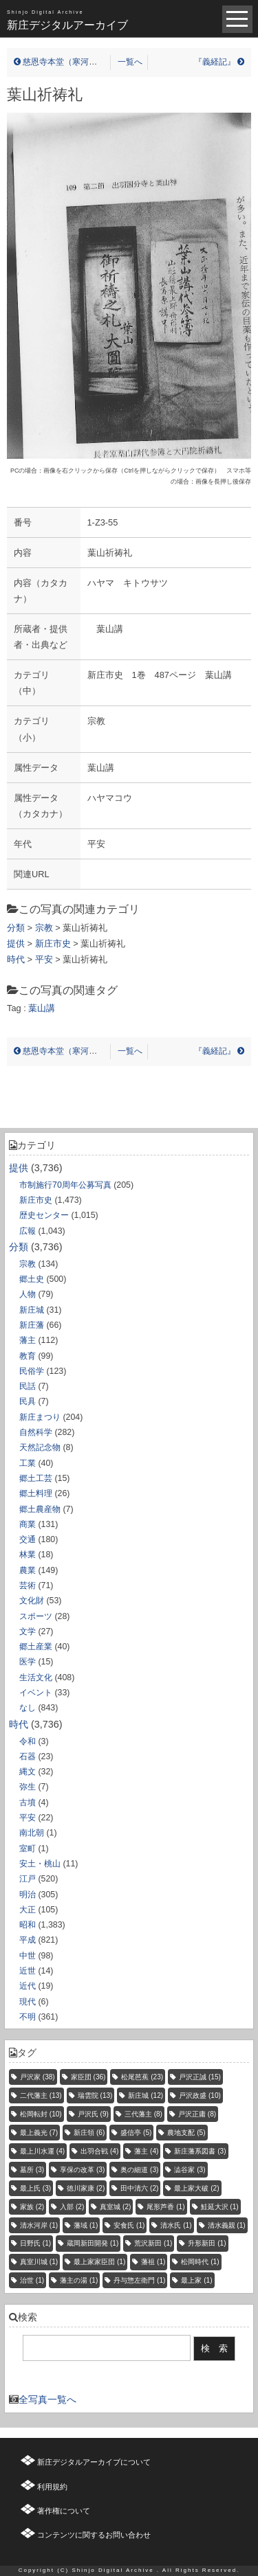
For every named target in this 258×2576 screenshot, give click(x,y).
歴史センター (44, 1215)
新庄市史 (35, 1200)
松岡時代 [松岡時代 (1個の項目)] (200, 2262)
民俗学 (31, 1371)
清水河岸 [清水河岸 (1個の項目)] (39, 2225)
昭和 (27, 1925)
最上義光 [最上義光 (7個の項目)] (39, 2132)
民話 (27, 1386)
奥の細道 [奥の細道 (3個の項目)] (139, 2169)
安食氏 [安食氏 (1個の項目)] (129, 2225)
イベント (35, 1692)
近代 (27, 1986)
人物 (27, 1294)
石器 (27, 1756)
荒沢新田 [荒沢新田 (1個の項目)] (153, 2243)
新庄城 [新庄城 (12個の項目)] (145, 2095)
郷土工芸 (35, 1478)
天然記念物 (40, 1447)
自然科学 (35, 1432)
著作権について (63, 2511)
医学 (27, 1662)
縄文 (27, 1771)
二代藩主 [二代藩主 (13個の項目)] (41, 2095)
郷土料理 (35, 1493)
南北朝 (31, 1833)
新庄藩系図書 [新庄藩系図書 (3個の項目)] (200, 2151)
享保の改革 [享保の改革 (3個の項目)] (82, 2169)
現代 (27, 2002)
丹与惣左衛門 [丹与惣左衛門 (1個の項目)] (139, 2280)
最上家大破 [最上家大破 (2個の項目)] (196, 2188)
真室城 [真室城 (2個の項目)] (115, 2207)
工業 (27, 1463)
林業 (27, 1554)
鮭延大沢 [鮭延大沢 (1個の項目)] (220, 2207)
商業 (27, 1524)
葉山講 (41, 1008)
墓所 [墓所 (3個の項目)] (32, 2169)
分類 (18, 1246)
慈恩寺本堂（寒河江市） (64, 62)
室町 (27, 1848)
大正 (27, 1909)
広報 (27, 1231)
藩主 (27, 1340)
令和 (27, 1741)
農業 (27, 1570)
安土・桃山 (40, 1863)
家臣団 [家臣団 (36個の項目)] (88, 2077)
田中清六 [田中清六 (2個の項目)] (139, 2188)
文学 (27, 1631)
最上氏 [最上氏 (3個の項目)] (35, 2188)
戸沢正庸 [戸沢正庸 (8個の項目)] (197, 2114)
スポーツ (35, 1616)
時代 (18, 1724)
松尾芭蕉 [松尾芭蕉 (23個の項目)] (142, 2077)
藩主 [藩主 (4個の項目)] (146, 2151)
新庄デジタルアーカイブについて (94, 2462)
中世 (27, 1956)
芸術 (27, 1585)
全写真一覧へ (47, 2399)
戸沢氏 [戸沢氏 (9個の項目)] (93, 2114)
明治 (27, 1894)
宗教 (27, 1264)
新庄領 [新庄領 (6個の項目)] (89, 2132)
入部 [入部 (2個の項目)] (72, 2207)
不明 (27, 2017)
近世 (27, 1971)
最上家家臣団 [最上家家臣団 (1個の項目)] (99, 2262)
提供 (18, 1167)
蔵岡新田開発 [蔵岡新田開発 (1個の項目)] (92, 2243)
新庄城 (31, 1310)
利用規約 (52, 2487)
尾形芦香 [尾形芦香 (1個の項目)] (165, 2207)
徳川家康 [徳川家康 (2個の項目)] (86, 2188)
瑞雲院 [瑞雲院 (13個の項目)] (95, 2095)
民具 (27, 1401)
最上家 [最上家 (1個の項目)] (196, 2280)
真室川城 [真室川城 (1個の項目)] (39, 2262)
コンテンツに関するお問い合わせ (94, 2535)
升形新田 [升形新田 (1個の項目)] (207, 2243)
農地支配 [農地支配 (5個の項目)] (186, 2132)
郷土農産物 (40, 1509)
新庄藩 (31, 1325)
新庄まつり (40, 1417)
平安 (27, 1817)
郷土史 (31, 1279)
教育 (27, 1356)
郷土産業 (35, 1646)
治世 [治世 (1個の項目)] (32, 2280)
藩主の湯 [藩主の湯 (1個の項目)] (79, 2280)
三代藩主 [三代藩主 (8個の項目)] (143, 2114)
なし (27, 1708)
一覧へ (130, 62)
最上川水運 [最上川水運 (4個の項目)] (42, 2151)
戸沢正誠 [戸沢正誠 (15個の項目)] (200, 2077)
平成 (27, 1940)
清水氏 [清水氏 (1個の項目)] (175, 2225)
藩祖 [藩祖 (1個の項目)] (153, 2262)
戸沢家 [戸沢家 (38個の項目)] (37, 2077)
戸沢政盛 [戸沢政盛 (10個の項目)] (200, 2095)
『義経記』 (219, 62)
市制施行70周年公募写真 (65, 1185)
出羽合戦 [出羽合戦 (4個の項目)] (99, 2151)
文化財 (31, 1600)
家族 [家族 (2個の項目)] (32, 2207)
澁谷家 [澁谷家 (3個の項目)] (189, 2169)
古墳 (27, 1802)
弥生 (27, 1787)
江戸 (27, 1879)
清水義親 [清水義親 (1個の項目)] (227, 2225)
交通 (27, 1539)
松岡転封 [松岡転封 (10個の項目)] (41, 2114)
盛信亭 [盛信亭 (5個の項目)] (135, 2132)
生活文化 (35, 1677)
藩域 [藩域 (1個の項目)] (86, 2225)
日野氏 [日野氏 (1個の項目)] (35, 2243)
